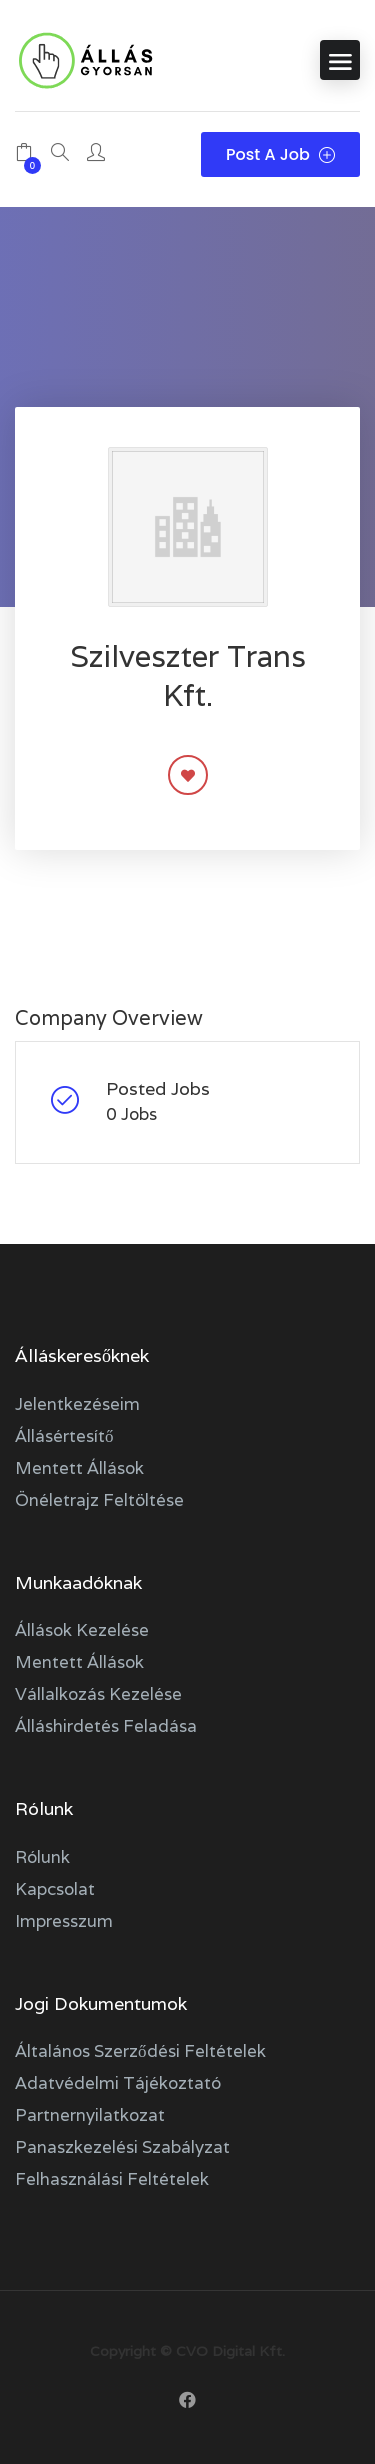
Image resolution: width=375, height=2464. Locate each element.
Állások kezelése (82, 1630)
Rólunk (42, 1857)
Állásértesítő (64, 1436)
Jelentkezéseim (77, 1404)
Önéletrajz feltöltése (99, 1500)
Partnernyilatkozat (90, 2115)
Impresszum (64, 1921)
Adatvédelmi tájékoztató (118, 2083)
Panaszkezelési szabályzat (122, 2147)
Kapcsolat (55, 1889)
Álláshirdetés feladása (106, 1726)
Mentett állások (79, 1468)
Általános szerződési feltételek (140, 2051)
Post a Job (280, 154)
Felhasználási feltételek (112, 2179)
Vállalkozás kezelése (98, 1694)
